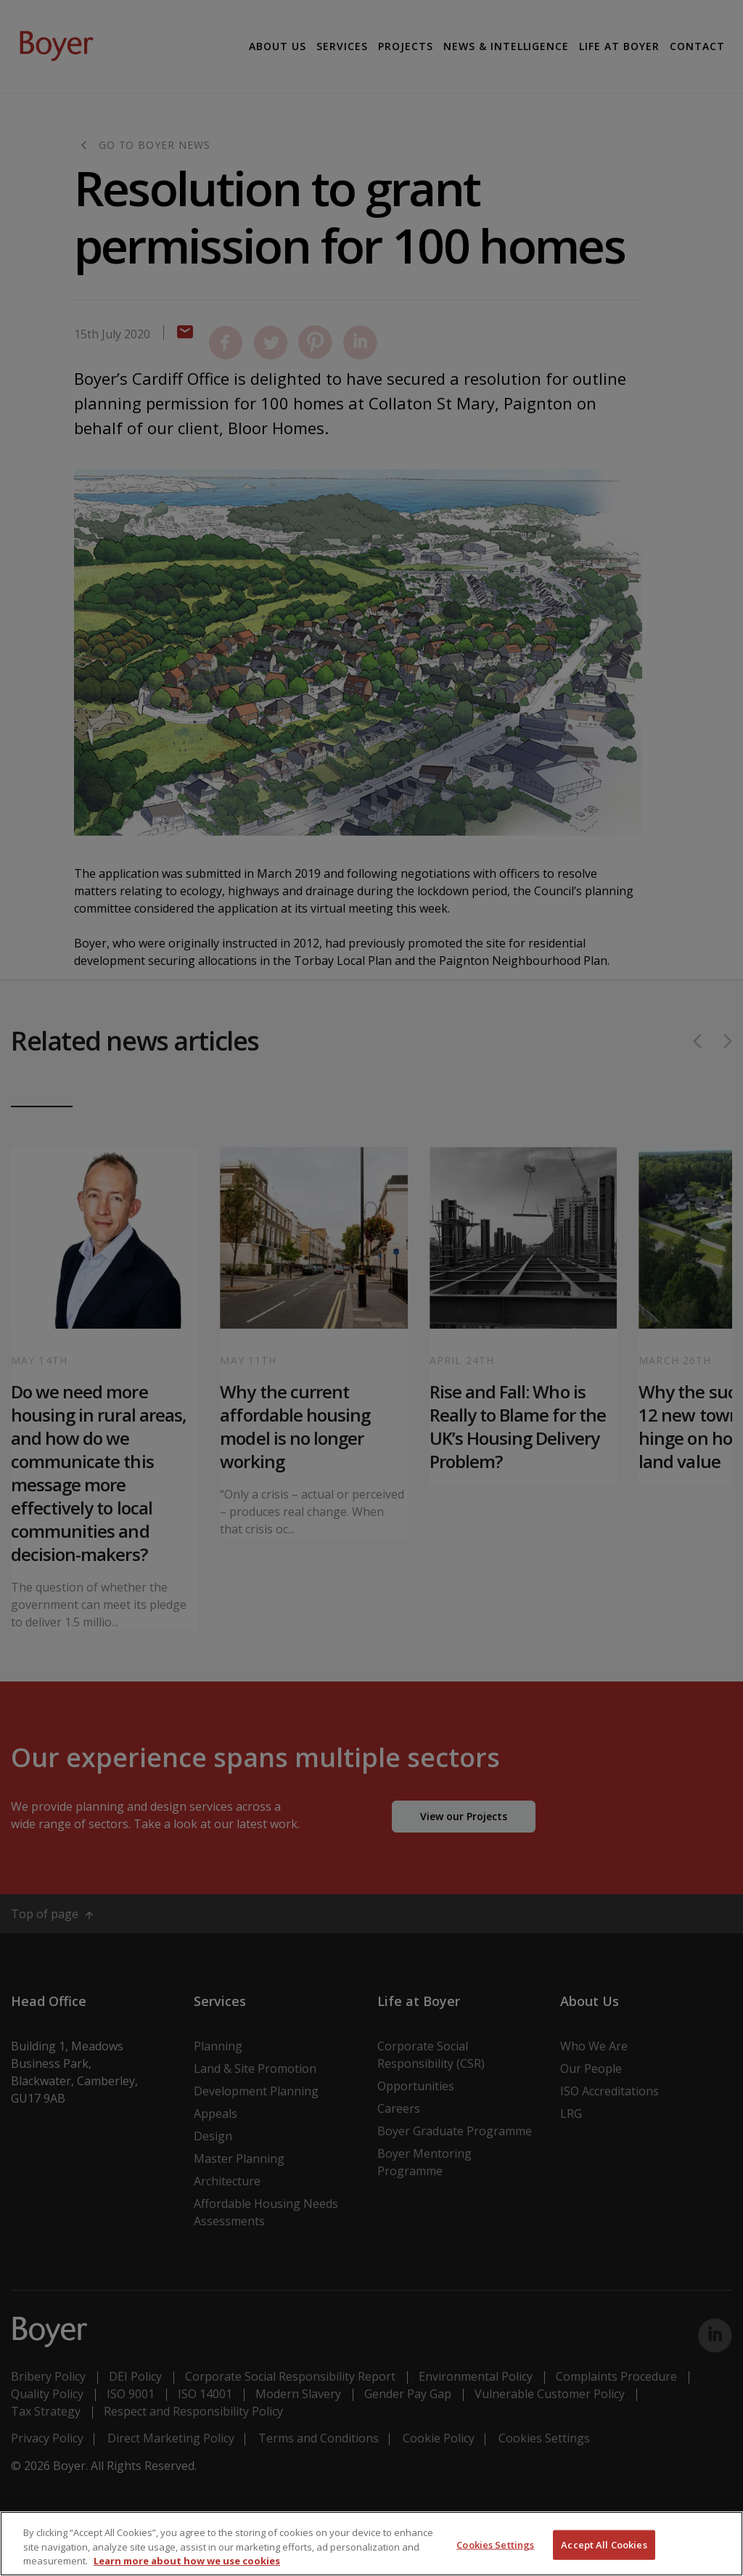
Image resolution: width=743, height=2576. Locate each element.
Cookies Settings (495, 2544)
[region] (371, 2543)
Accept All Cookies (603, 2544)
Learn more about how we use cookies (187, 2560)
